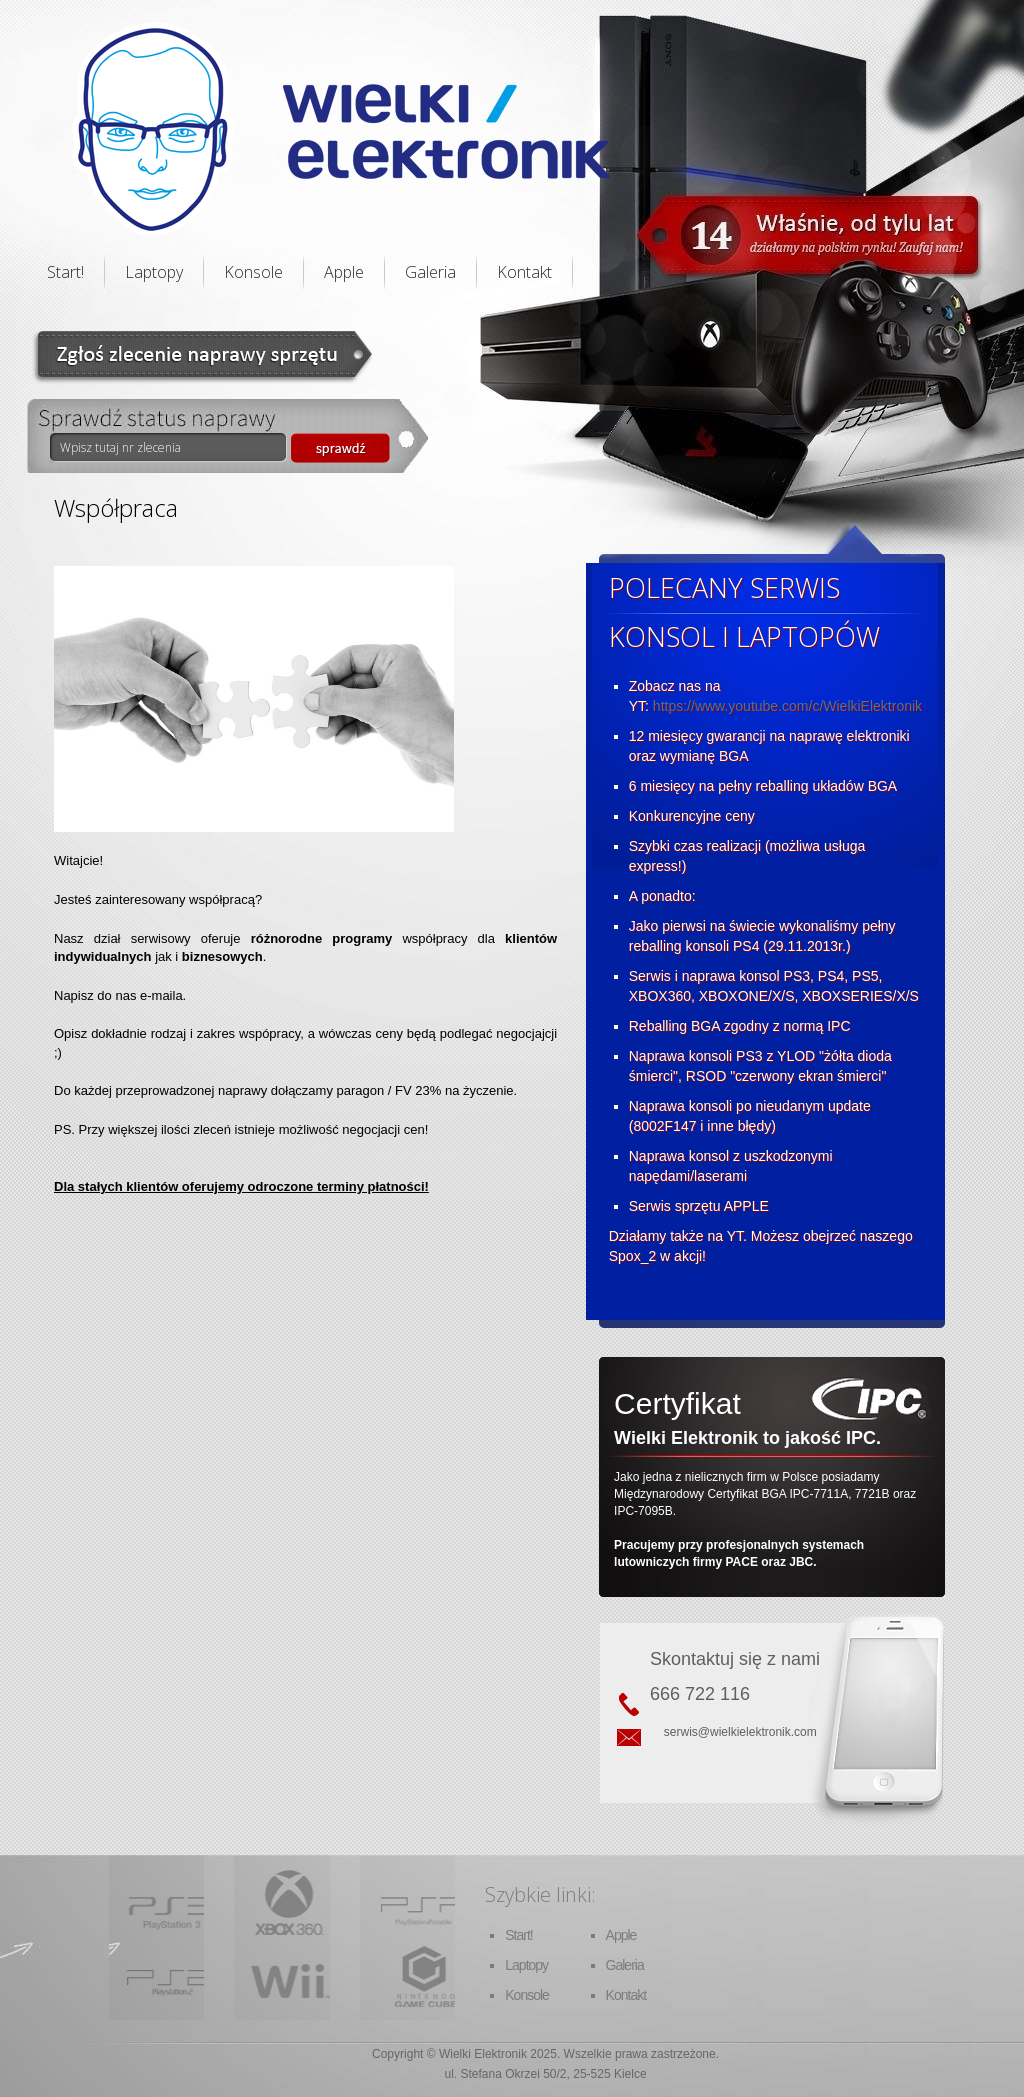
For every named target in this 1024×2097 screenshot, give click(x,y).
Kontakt (524, 272)
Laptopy (154, 272)
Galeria (430, 272)
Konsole (253, 272)
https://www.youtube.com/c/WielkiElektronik (787, 706)
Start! (65, 272)
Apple (344, 272)
